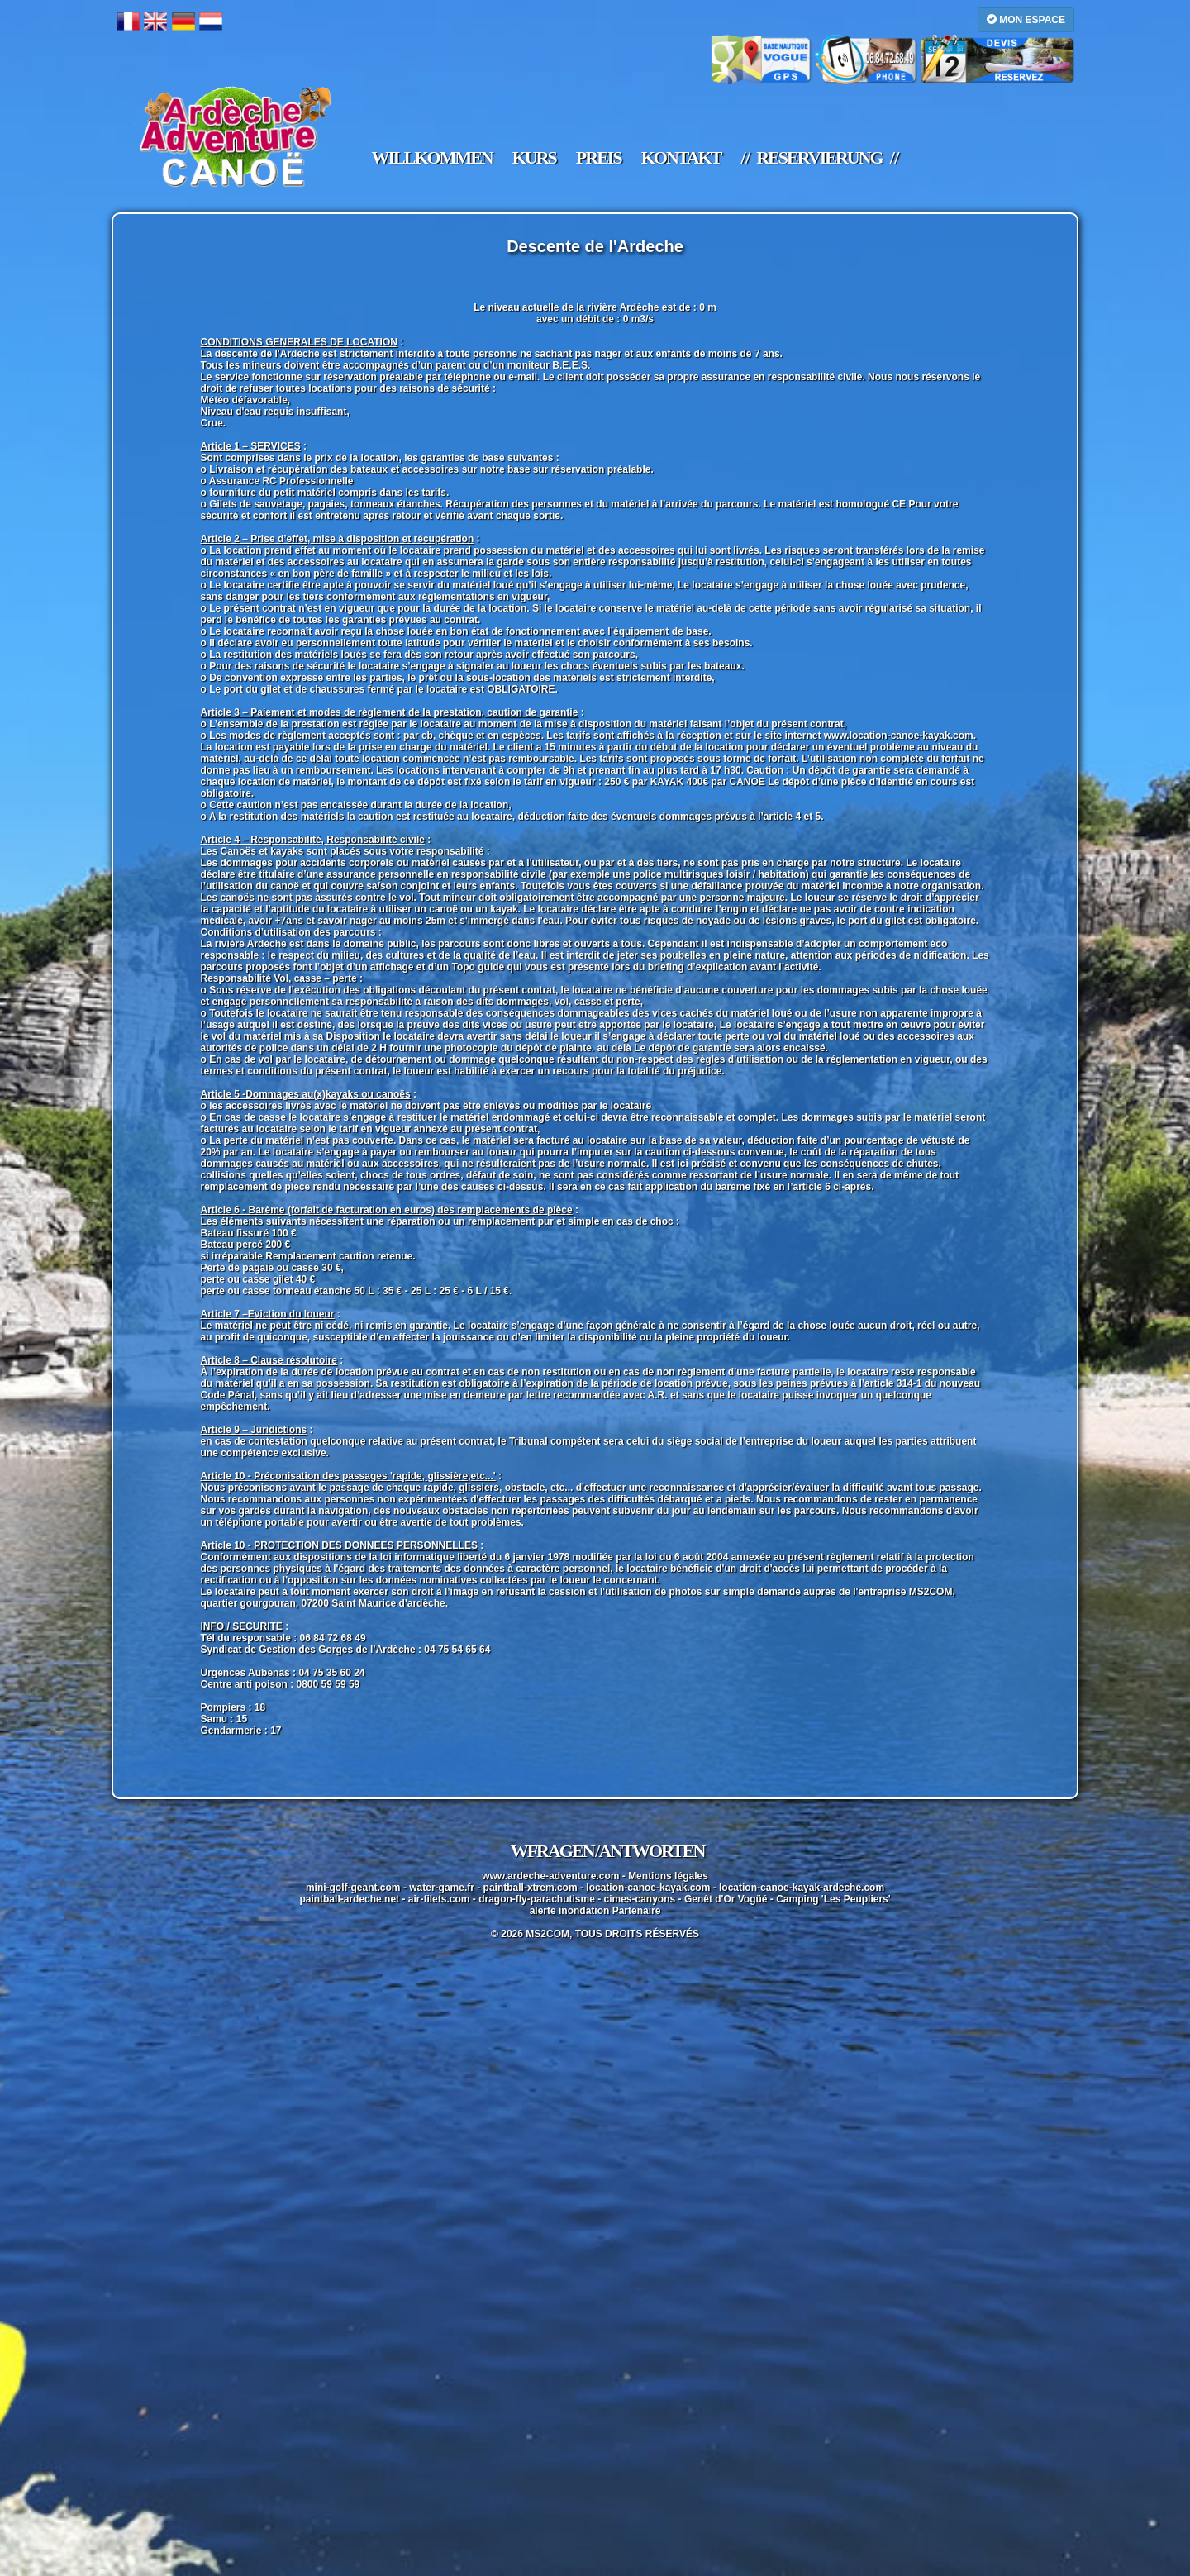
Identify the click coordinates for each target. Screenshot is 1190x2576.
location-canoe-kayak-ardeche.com (801, 1887)
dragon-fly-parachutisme (536, 1899)
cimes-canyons (640, 1899)
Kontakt (681, 158)
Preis (598, 158)
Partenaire (636, 1911)
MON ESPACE (1026, 19)
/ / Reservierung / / (818, 158)
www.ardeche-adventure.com (550, 1876)
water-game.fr (441, 1887)
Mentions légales (668, 1876)
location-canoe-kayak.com (648, 1887)
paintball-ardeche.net (349, 1899)
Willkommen (432, 158)
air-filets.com (439, 1899)
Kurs (534, 158)
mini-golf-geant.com (353, 1887)
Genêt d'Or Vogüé (726, 1899)
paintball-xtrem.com (530, 1887)
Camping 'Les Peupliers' (833, 1899)
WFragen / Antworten (608, 1850)
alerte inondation (570, 1911)
